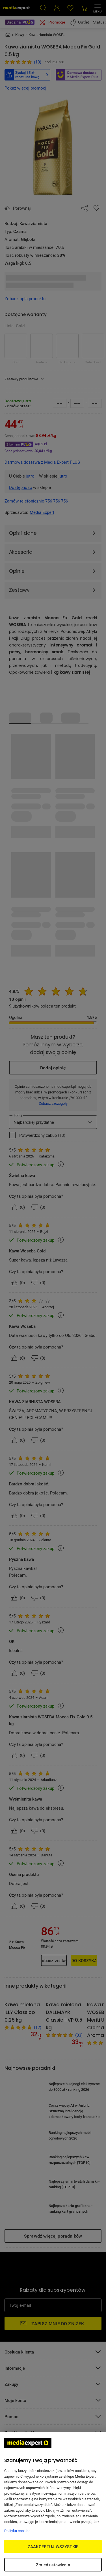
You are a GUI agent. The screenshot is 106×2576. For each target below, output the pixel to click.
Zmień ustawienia (53, 2564)
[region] (53, 2504)
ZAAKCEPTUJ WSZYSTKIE (53, 2546)
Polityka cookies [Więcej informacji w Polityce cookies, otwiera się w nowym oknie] (17, 2530)
